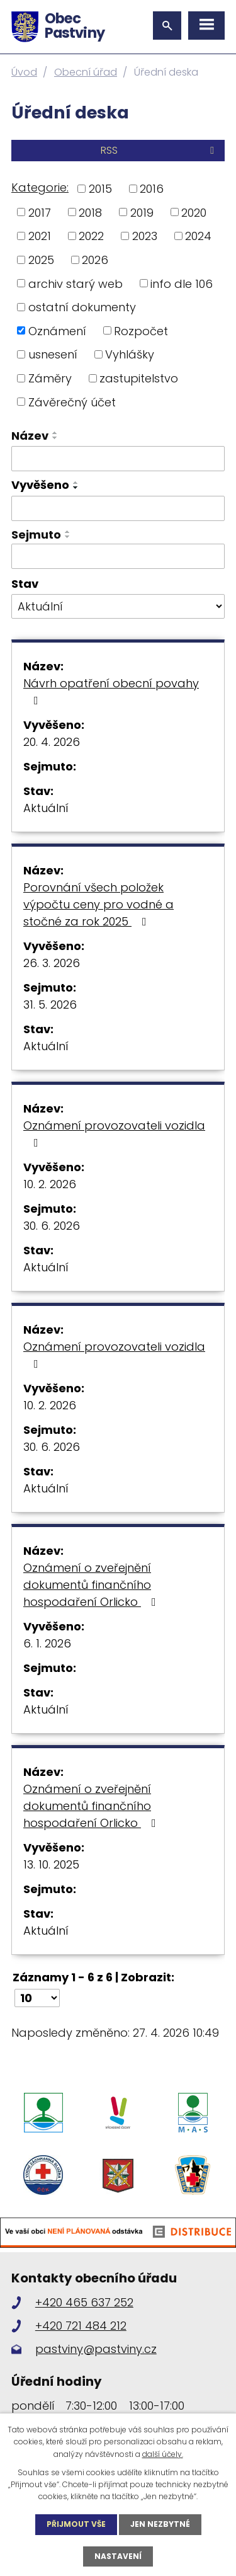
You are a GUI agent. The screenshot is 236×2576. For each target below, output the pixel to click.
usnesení (52, 354)
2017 (39, 212)
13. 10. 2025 (51, 1864)
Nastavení (118, 2556)
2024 (198, 236)
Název (29, 436)
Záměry (50, 378)
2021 (39, 236)
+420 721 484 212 (80, 2325)
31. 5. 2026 (50, 1004)
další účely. (162, 2454)
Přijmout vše (76, 2524)
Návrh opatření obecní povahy (111, 690)
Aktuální (46, 808)
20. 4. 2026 (51, 742)
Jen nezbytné (160, 2524)
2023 (144, 236)
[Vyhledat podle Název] (118, 458)
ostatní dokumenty (82, 307)
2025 (41, 260)
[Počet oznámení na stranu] (37, 1998)
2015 (100, 189)
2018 (90, 212)
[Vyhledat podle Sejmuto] (118, 556)
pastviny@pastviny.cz (96, 2349)
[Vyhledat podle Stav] (118, 606)
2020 (193, 212)
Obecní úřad (85, 72)
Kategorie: (40, 187)
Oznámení (57, 330)
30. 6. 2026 (51, 1226)
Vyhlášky (129, 354)
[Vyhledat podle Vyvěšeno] (118, 508)
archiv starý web (75, 283)
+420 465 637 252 (84, 2302)
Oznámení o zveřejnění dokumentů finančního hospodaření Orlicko (92, 1585)
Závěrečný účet (72, 401)
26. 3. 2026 (51, 963)
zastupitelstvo (138, 378)
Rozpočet (141, 330)
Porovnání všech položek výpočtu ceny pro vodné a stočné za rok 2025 (98, 904)
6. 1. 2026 (47, 1643)
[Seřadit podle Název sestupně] (55, 437)
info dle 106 (181, 283)
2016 (152, 189)
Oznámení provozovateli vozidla (114, 1133)
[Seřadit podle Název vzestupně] (55, 432)
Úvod (24, 72)
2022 (91, 236)
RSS (159, 150)
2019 (142, 212)
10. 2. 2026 (49, 1184)
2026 (95, 260)
